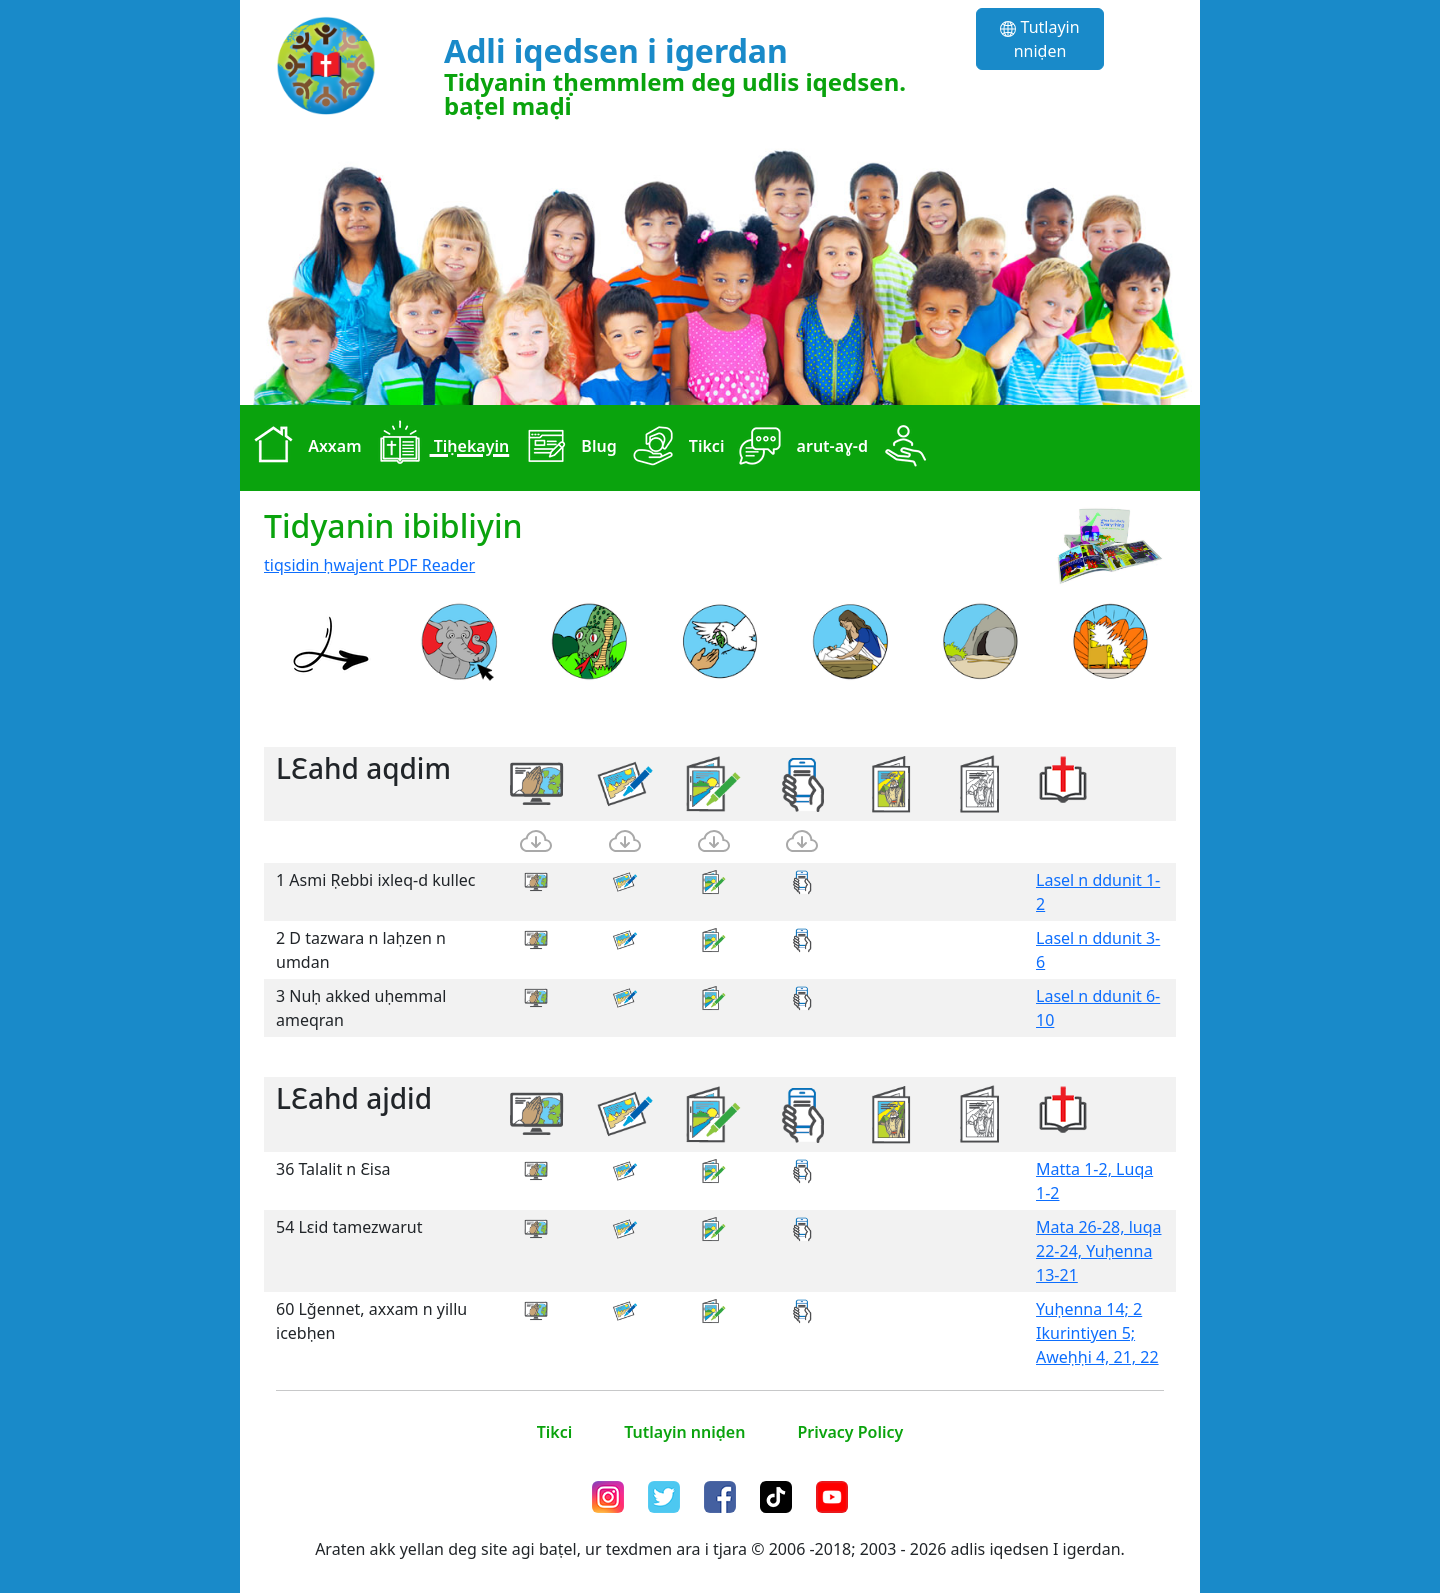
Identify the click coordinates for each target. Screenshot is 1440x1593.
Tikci (675, 448)
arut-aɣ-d (800, 448)
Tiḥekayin (440, 448)
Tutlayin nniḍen (1039, 39)
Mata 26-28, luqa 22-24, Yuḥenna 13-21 (1098, 1251)
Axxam (303, 448)
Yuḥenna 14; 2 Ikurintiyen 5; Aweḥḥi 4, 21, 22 (1097, 1333)
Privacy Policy (850, 1432)
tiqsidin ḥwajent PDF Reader (369, 565)
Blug (566, 448)
